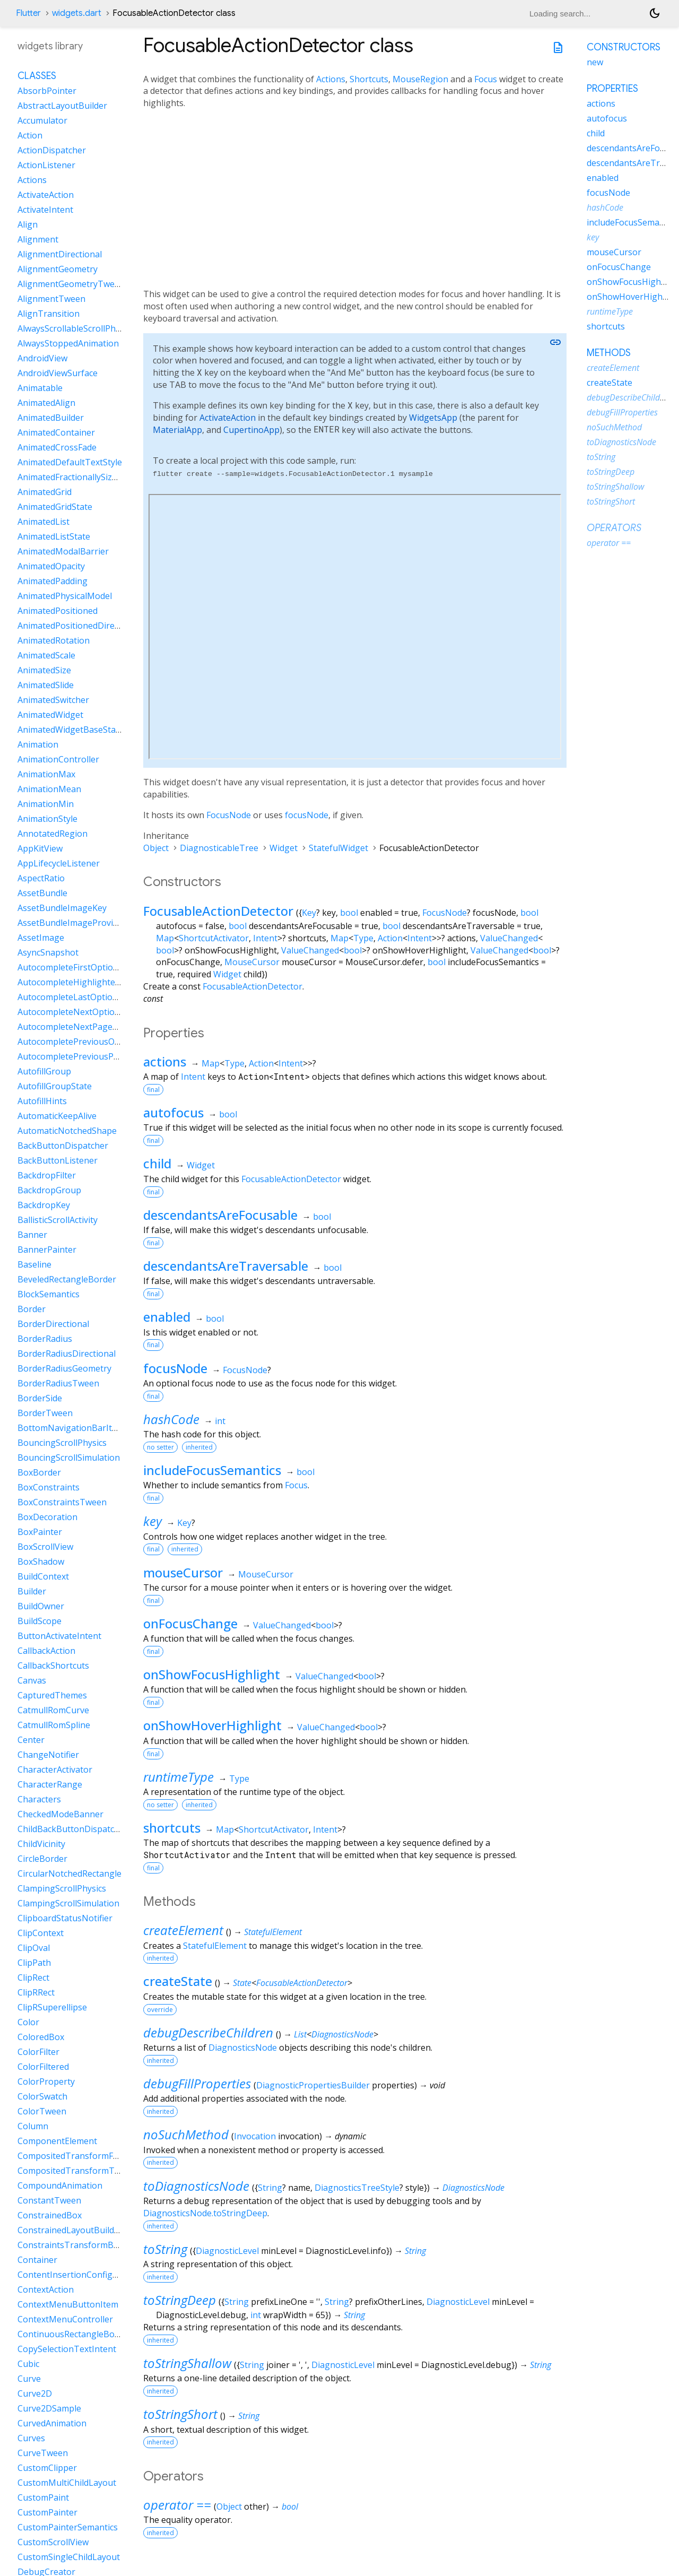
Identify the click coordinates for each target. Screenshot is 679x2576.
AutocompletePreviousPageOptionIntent (99, 1056)
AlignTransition (49, 313)
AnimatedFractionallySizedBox (77, 477)
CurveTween (43, 2453)
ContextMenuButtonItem (68, 2304)
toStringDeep (179, 2300)
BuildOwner (41, 1606)
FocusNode (228, 815)
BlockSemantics (49, 1294)
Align (28, 224)
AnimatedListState (54, 536)
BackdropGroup (49, 1190)
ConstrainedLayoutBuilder (70, 2230)
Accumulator (42, 120)
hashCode (171, 1419)
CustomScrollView (53, 2542)
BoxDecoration (47, 1517)
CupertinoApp (251, 430)
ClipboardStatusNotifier (65, 1918)
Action (390, 938)
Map (165, 938)
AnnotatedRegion (53, 833)
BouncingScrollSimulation (69, 1457)
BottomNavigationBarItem (71, 1428)
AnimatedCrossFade (57, 447)
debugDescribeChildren (208, 2032)
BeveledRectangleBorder (67, 1279)
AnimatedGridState (55, 507)
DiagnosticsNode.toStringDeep (205, 2213)
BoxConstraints (49, 1487)
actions (164, 1061)
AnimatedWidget (50, 715)
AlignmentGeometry (58, 269)
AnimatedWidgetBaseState (71, 729)
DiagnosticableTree (219, 848)
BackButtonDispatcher (63, 1145)
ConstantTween (49, 2200)
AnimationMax (46, 774)
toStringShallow (187, 2363)
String (270, 2187)
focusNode (306, 815)
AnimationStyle (47, 819)
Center (31, 1740)
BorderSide (40, 1398)
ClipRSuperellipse (52, 2007)
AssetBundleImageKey (62, 908)
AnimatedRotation (54, 640)
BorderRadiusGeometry (64, 1368)
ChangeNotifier (48, 1754)
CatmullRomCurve (53, 1710)
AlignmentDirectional (60, 254)
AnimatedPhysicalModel (65, 596)
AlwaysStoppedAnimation (68, 343)
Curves (31, 2438)
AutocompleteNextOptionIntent (81, 1012)
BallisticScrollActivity (58, 1220)
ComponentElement (57, 2141)
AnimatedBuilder (51, 417)
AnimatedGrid (45, 492)
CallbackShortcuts (53, 1665)
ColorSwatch (42, 2096)
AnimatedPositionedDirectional (79, 625)
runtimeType (178, 1776)
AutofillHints (42, 1101)
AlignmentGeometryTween (71, 284)
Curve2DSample (49, 2408)
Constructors (623, 47)
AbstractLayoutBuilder (62, 105)
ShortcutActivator (214, 938)
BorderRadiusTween (58, 1383)
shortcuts (172, 1827)
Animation (38, 744)
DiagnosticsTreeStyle (357, 2187)
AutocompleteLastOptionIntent (80, 997)
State (242, 1983)
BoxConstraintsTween (62, 1502)
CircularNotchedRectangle (69, 1873)
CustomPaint (43, 2497)
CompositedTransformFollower (80, 2156)
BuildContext (43, 1576)
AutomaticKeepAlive (57, 1116)
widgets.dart (76, 13)
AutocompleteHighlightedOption (82, 982)
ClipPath (34, 1962)
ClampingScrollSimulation (68, 1903)
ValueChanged (509, 938)
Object (156, 848)
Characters (39, 1799)
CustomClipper (47, 2468)
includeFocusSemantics (212, 1470)
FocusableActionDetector (218, 911)
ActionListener (46, 165)
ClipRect (33, 1977)
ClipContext (41, 1933)
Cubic (28, 2364)
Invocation (255, 2136)
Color (28, 2022)
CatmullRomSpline (54, 1725)
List (300, 2034)
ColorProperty (46, 2081)
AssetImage (41, 937)
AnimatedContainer (56, 432)
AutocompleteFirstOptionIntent (80, 967)
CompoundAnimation (60, 2185)
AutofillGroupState (55, 1086)
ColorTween (42, 2111)
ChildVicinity (41, 1844)
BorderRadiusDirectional (67, 1353)
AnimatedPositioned (58, 611)
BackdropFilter (47, 1175)
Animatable (40, 388)
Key (309, 912)
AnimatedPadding (53, 581)
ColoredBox (41, 2037)
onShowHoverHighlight (212, 1725)
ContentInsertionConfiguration (80, 2274)
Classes (37, 76)
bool (349, 912)
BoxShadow (41, 1561)
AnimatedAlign (46, 403)
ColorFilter (38, 2052)
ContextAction (46, 2289)
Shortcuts (369, 79)
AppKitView (40, 848)
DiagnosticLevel (227, 2251)
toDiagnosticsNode (196, 2186)
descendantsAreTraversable (225, 1265)
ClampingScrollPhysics (62, 1888)
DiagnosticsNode (342, 2034)
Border (32, 1309)
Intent (265, 938)
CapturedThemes (52, 1695)
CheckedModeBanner (60, 1814)
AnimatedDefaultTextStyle (70, 462)
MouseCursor (252, 962)
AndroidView (42, 358)
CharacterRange (50, 1784)
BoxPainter (40, 1532)
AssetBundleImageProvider (72, 923)
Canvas (32, 1680)
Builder (32, 1591)
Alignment (38, 239)
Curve (29, 2378)
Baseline (34, 1264)
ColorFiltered (43, 2066)
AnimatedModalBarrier (63, 551)
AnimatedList (43, 521)
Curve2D (35, 2393)
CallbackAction (46, 1650)
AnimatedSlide (46, 685)
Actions (330, 79)
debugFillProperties (197, 2083)
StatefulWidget (338, 848)
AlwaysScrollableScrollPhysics (76, 328)
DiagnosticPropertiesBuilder (313, 2085)
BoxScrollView (45, 1546)
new (595, 62)
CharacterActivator (55, 1769)
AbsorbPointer (47, 91)
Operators (614, 528)
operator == (177, 2504)
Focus (485, 79)
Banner (32, 1235)
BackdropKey (44, 1205)
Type (363, 938)
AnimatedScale (46, 655)
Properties (612, 88)
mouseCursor (183, 1572)
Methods (609, 353)
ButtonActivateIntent (59, 1636)
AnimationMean (49, 789)
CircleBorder (42, 1858)
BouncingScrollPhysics (62, 1443)
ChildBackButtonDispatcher (73, 1829)
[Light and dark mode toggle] (654, 13)
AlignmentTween (51, 299)
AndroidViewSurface (58, 373)
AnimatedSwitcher (53, 700)
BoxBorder (39, 1472)
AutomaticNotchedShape (67, 1131)
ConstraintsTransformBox (70, 2245)
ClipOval (34, 1948)
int (220, 1421)
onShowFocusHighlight (211, 1674)
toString (165, 2249)
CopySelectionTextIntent (67, 2349)
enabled (166, 1316)
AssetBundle (42, 893)
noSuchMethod (186, 2134)
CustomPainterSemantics (68, 2527)
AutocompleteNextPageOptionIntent (91, 1027)
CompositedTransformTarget (77, 2170)
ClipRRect (36, 1992)
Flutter (28, 13)
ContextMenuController (65, 2319)
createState (177, 1981)
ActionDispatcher (52, 150)
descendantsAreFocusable (220, 1215)
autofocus (173, 1112)
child (157, 1163)
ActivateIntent (45, 209)
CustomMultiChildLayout (67, 2482)
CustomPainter (47, 2512)
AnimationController (58, 759)
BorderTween (45, 1413)
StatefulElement (273, 1932)
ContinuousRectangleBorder (75, 2334)
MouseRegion (420, 79)
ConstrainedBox (50, 2215)
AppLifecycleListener (59, 863)
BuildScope (40, 1621)
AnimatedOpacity (51, 566)
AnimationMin (46, 804)
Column (33, 2126)
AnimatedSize (44, 670)
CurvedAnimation (52, 2423)
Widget (283, 848)
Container (37, 2260)
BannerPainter (47, 1249)
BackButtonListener (58, 1160)
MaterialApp (177, 430)
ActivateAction (227, 417)
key (152, 1521)
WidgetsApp (433, 417)
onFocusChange (190, 1623)
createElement (183, 1930)
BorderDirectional (53, 1324)
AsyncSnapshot (48, 952)
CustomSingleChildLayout (69, 2557)
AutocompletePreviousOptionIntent (89, 1041)
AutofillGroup (44, 1071)
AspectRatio (41, 878)
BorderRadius (45, 1339)
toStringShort (180, 2414)
